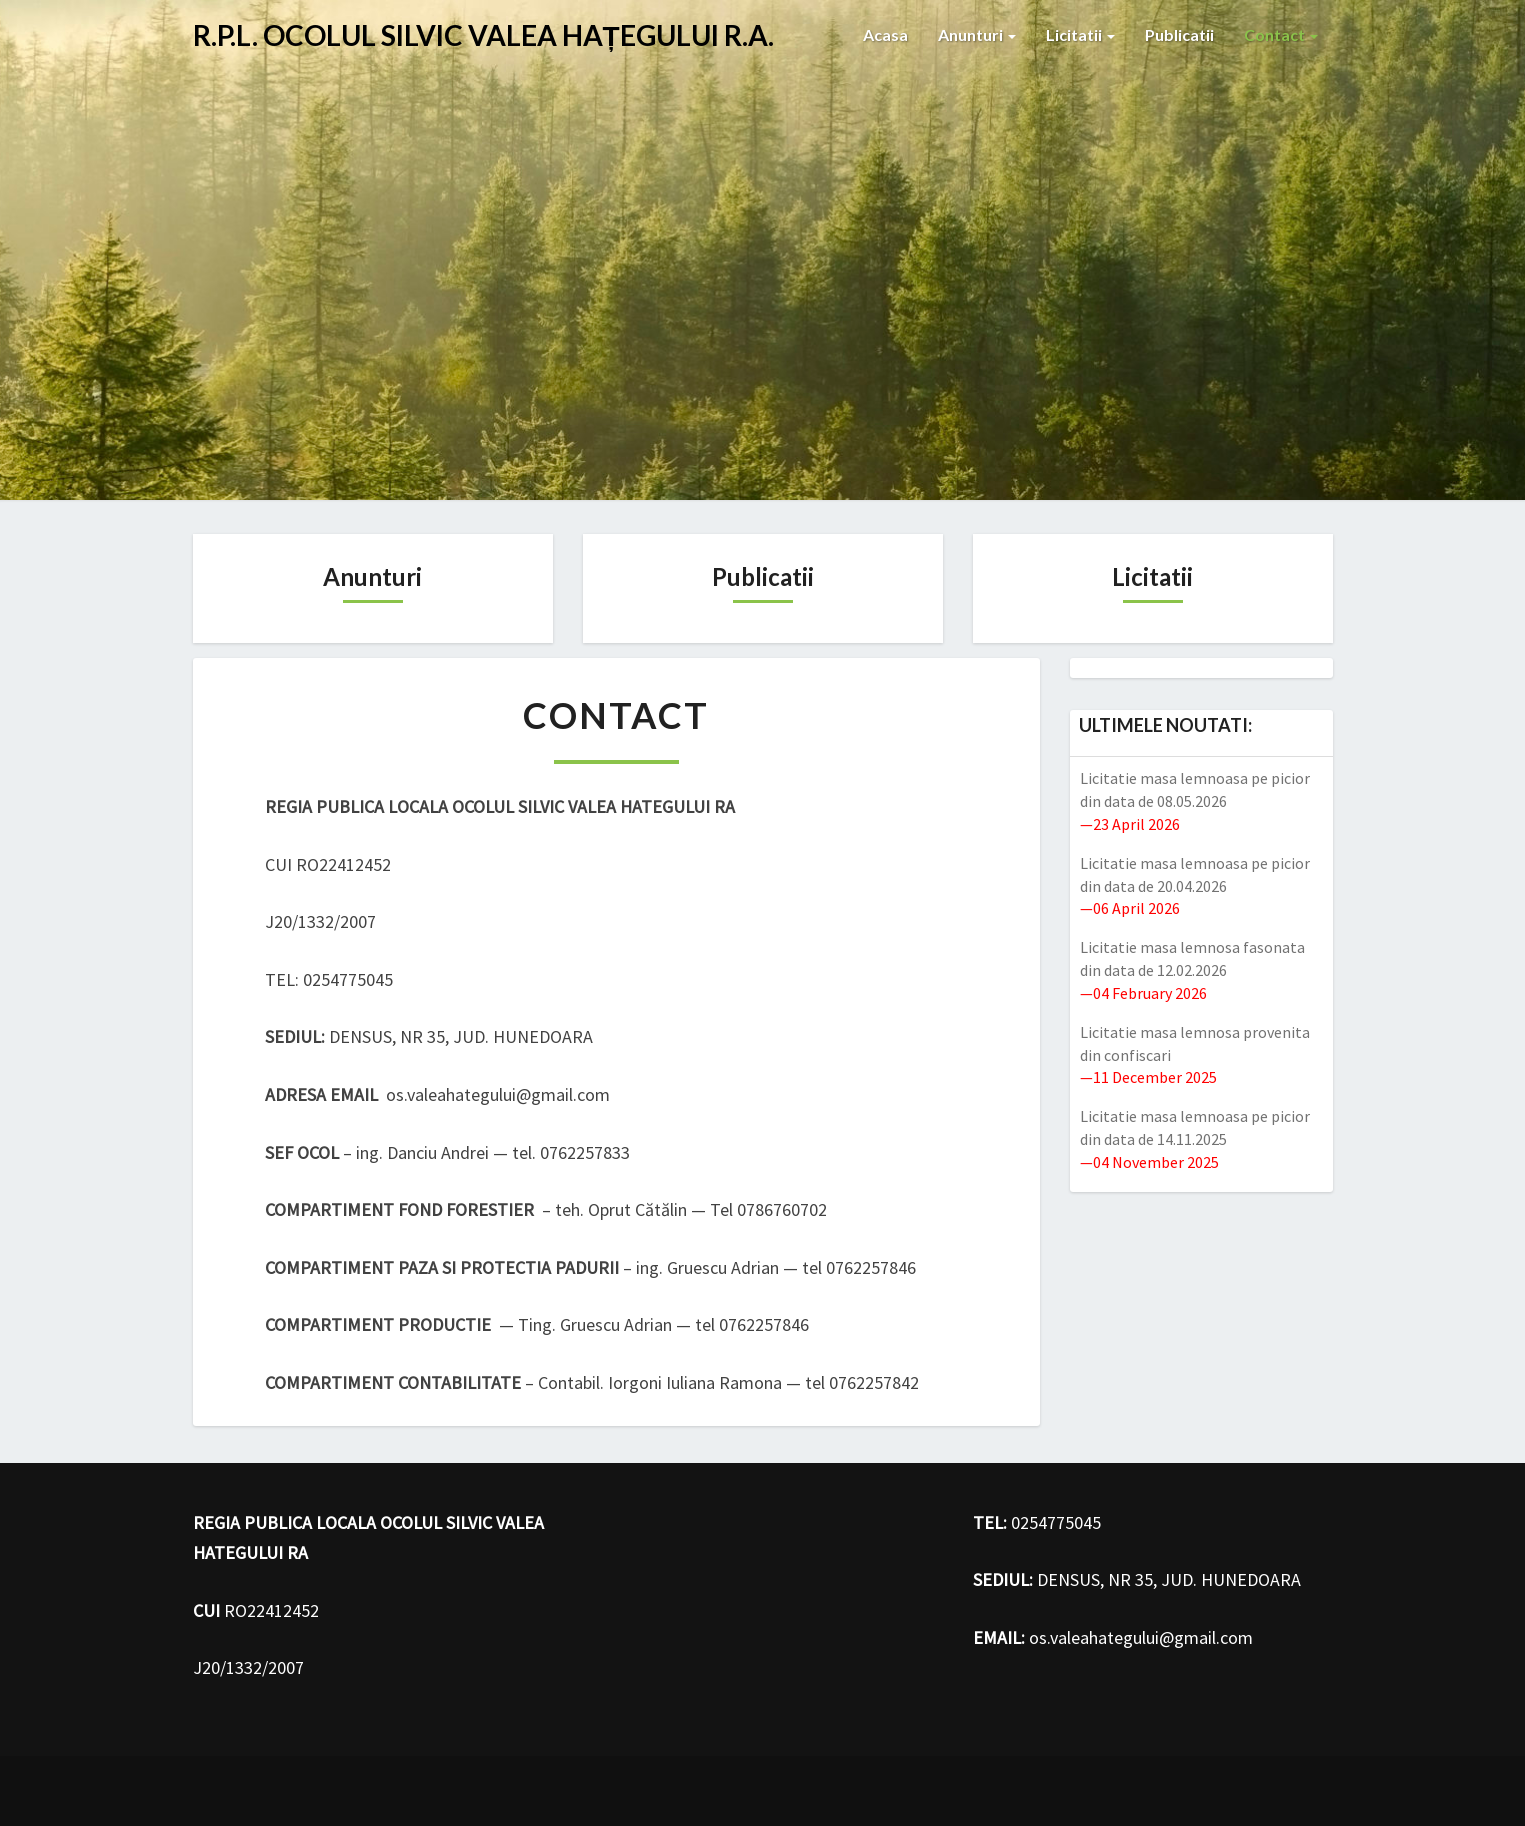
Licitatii (1080, 34)
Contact (1281, 34)
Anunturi (977, 34)
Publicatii (1179, 34)
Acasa (885, 34)
